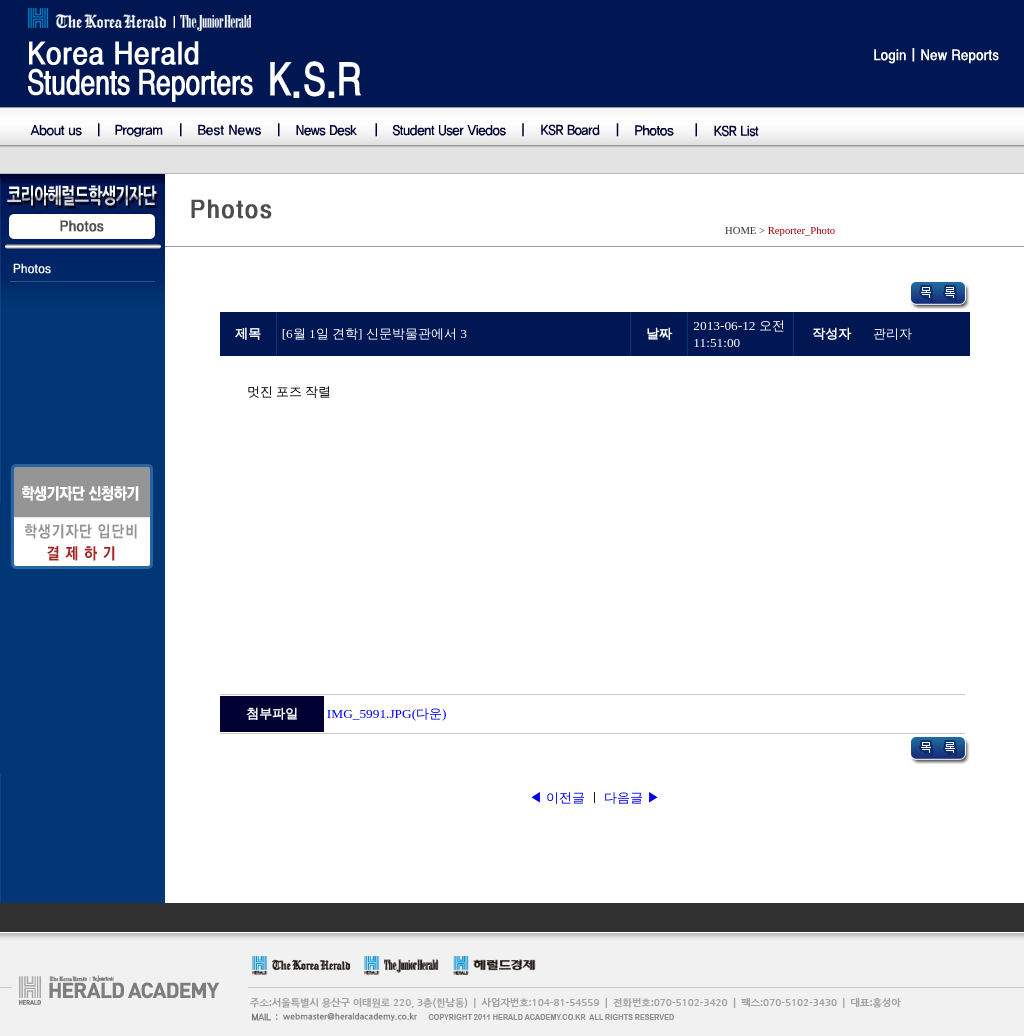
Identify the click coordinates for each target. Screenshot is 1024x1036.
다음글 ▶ (631, 797)
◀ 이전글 (558, 797)
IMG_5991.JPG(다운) (387, 713)
